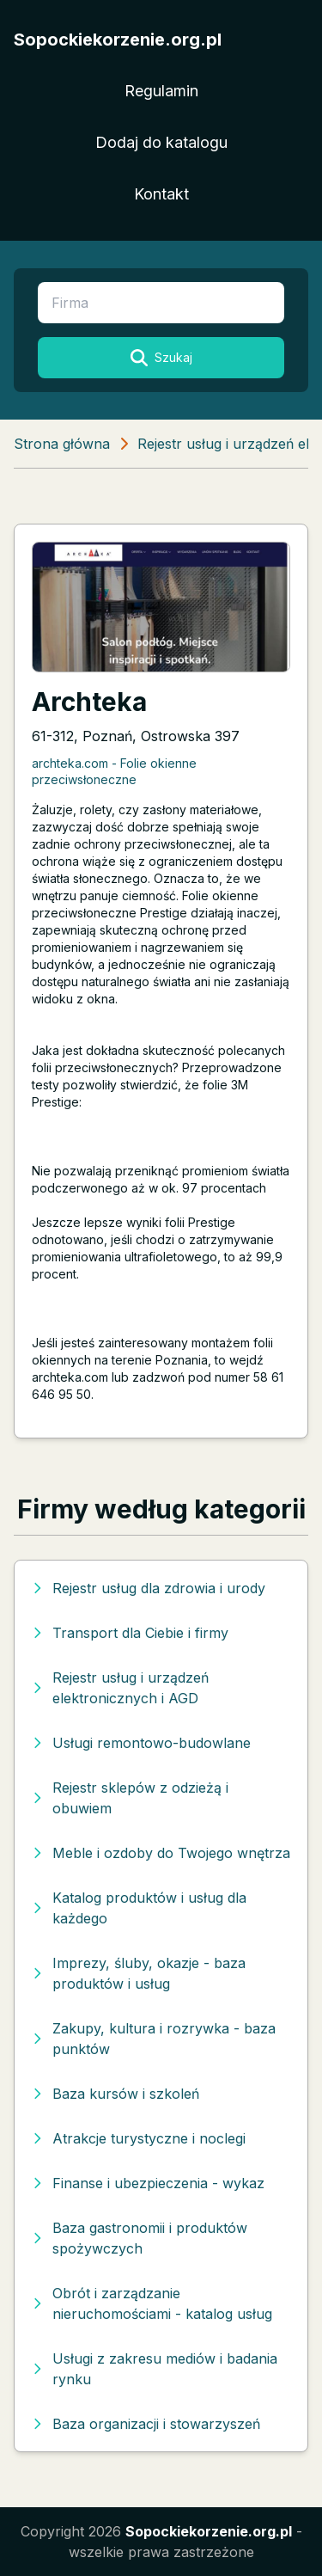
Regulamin (161, 91)
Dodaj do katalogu (161, 142)
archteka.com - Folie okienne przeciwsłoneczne (114, 771)
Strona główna (62, 443)
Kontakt (161, 194)
